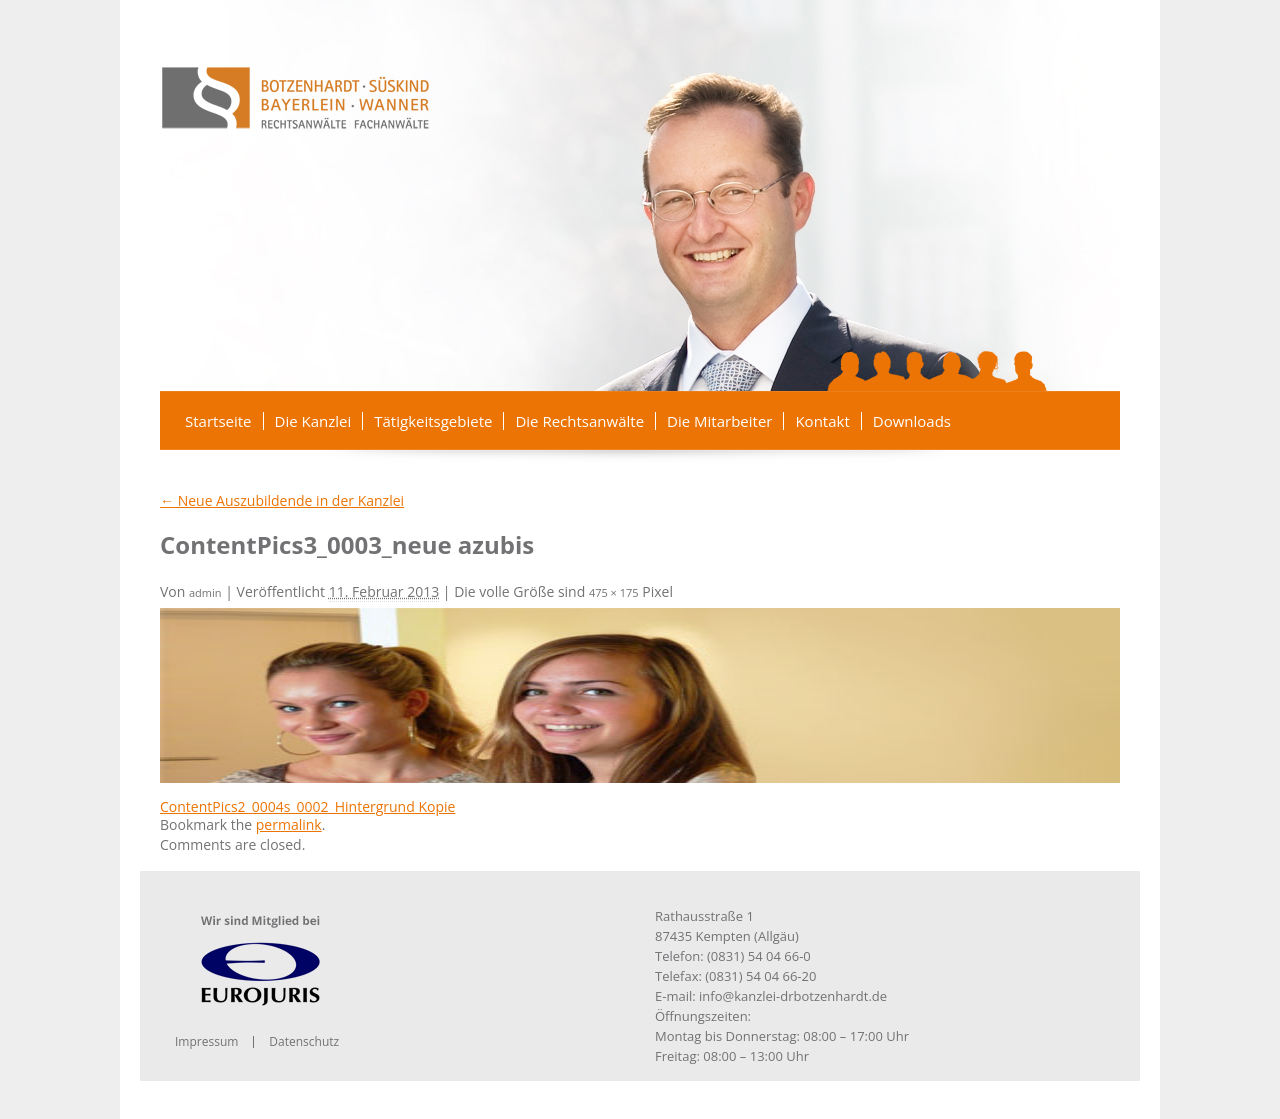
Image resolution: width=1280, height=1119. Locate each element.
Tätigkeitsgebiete (433, 421)
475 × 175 (614, 592)
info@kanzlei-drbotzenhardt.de (793, 996)
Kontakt (822, 421)
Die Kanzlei (313, 421)
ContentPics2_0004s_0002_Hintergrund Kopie (307, 806)
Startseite (218, 421)
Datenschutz (304, 1041)
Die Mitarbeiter (719, 421)
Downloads (912, 421)
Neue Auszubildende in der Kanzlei (282, 500)
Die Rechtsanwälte (579, 421)
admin (205, 592)
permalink (289, 824)
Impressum (206, 1041)
